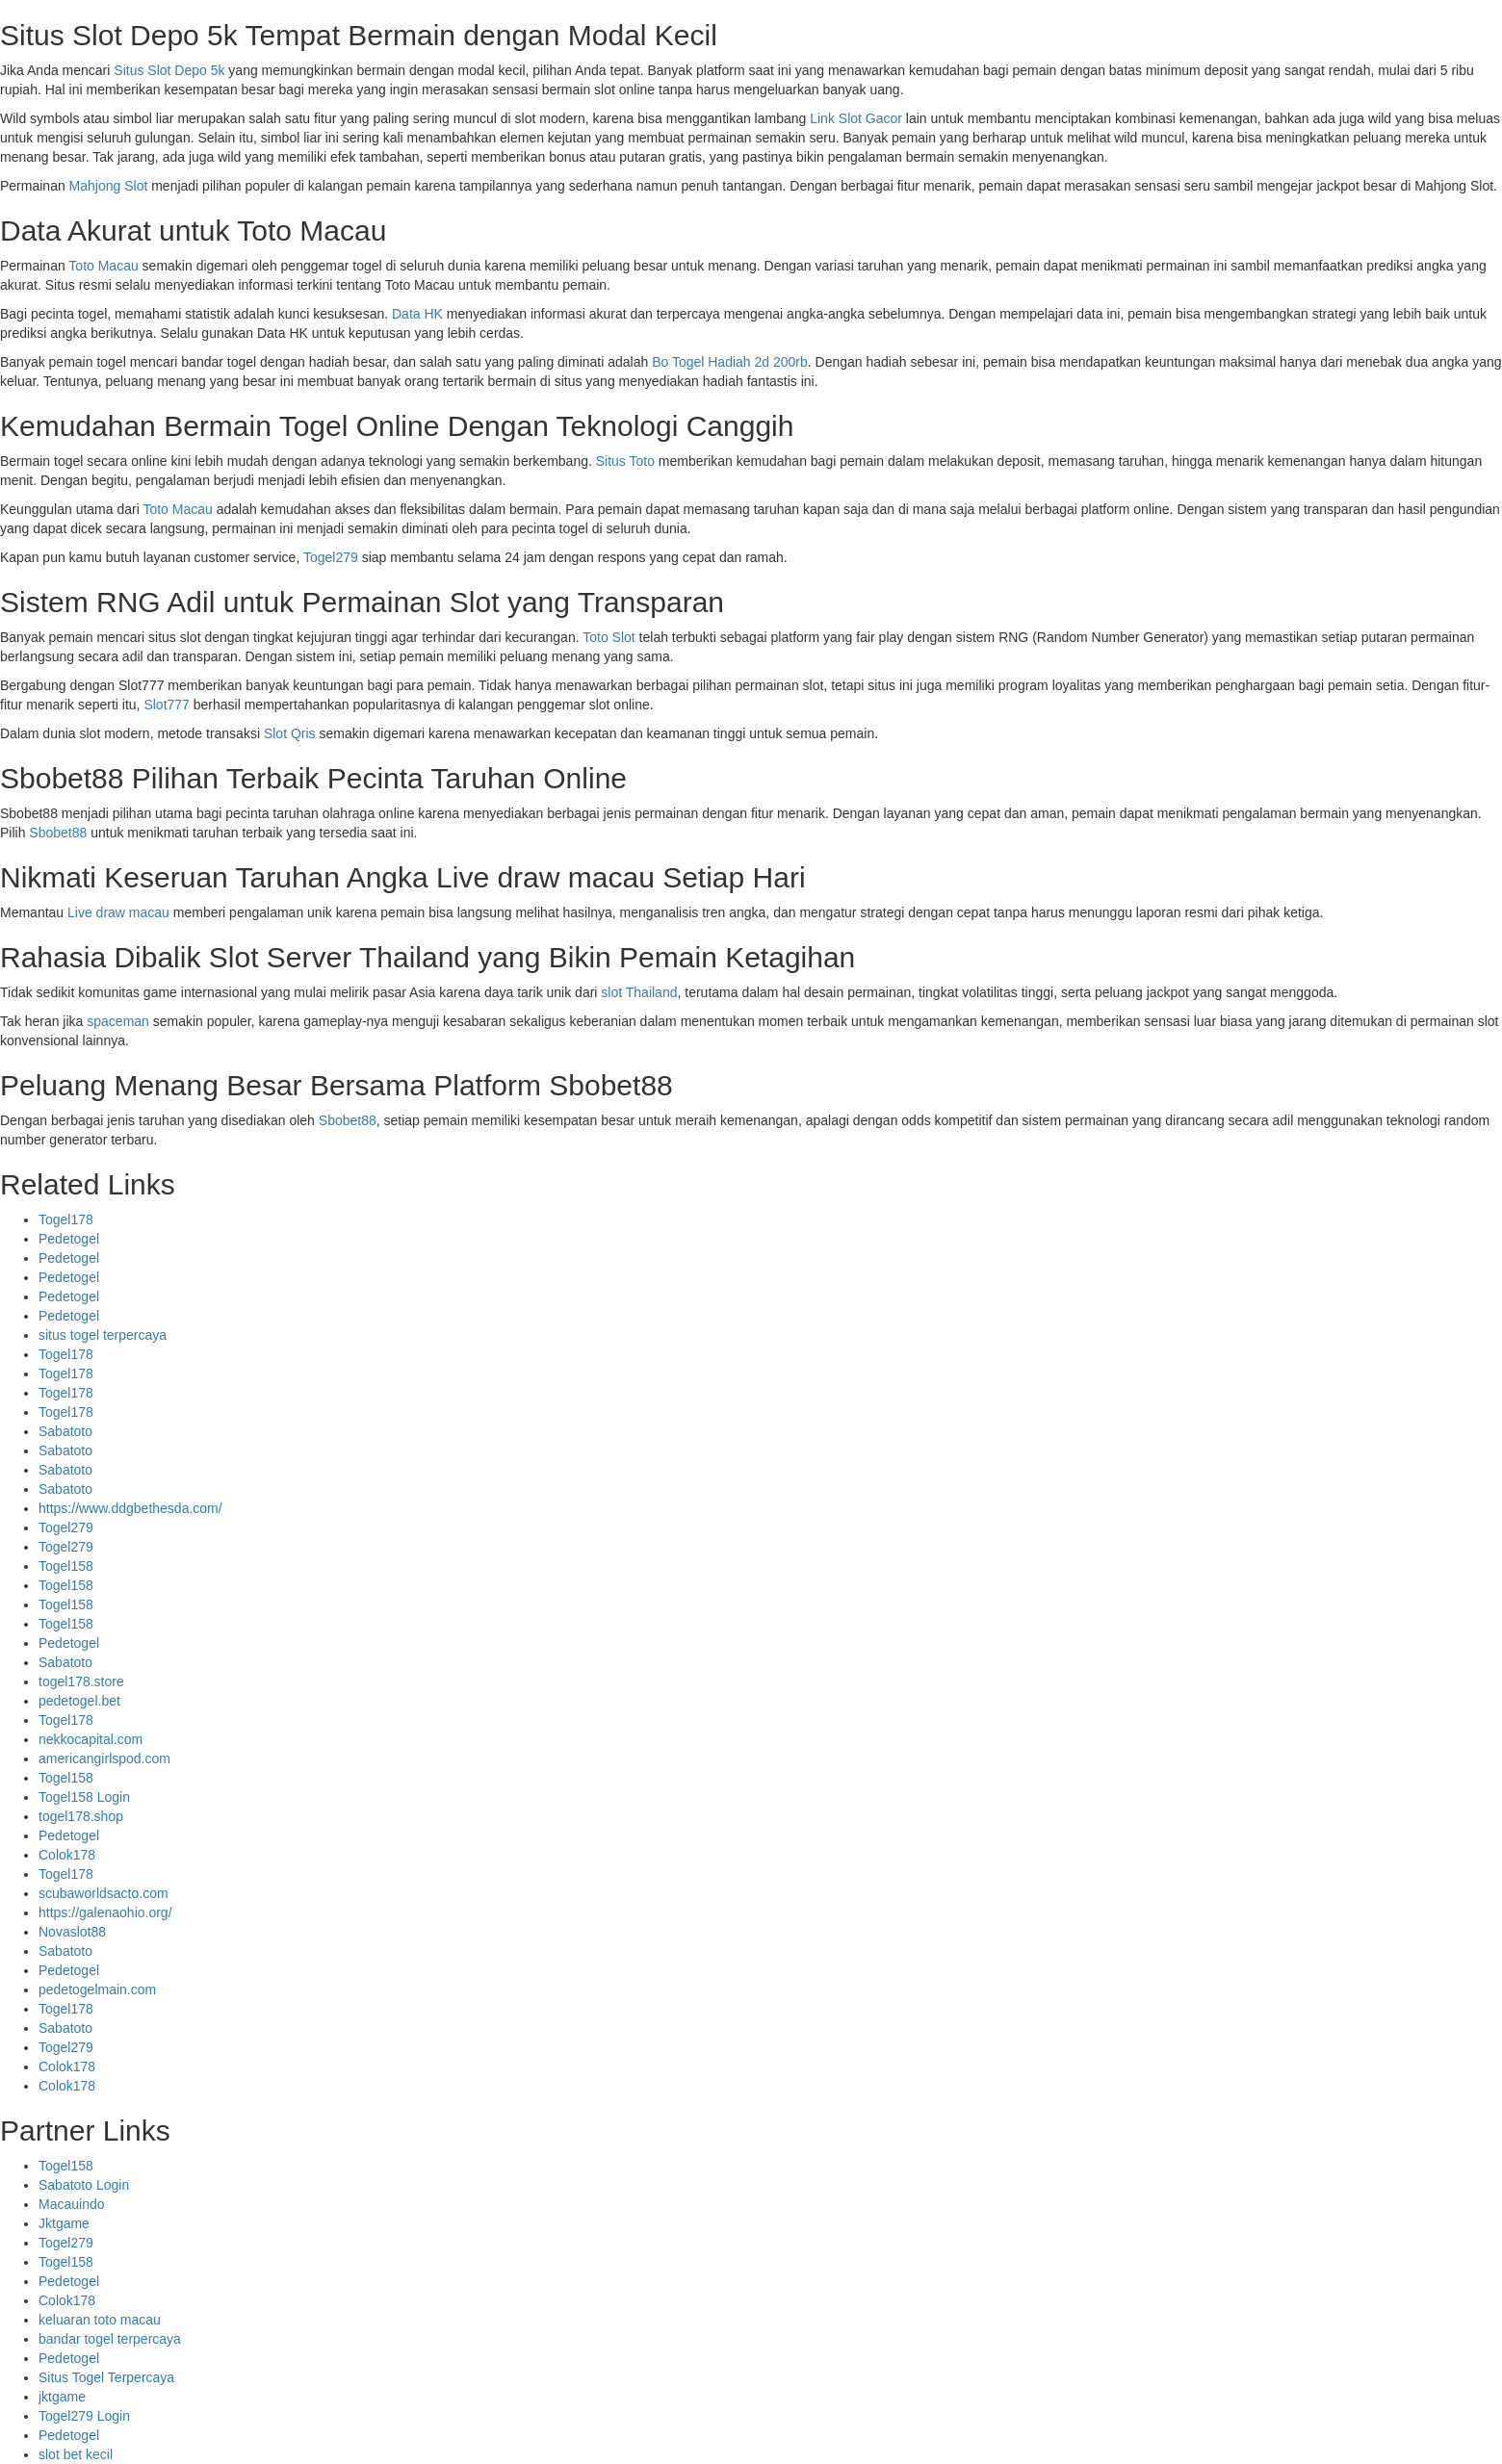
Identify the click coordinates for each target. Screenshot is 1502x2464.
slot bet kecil (76, 2454)
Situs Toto (625, 461)
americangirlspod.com (104, 1758)
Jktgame (64, 2223)
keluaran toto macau (100, 2319)
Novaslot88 (72, 1931)
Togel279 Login (84, 2416)
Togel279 (330, 557)
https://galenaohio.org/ (105, 1912)
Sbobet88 (58, 832)
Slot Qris (290, 733)
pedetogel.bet (79, 1700)
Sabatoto (65, 1431)
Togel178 (66, 1219)
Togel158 (66, 1566)
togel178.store (81, 1681)
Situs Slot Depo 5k (169, 70)
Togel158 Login (84, 1797)
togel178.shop (81, 1816)
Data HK (417, 313)
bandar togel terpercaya (110, 2339)
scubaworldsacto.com (103, 1893)
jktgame (62, 2396)
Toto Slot (608, 637)
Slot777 (166, 704)
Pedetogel (69, 1238)
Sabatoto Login (84, 2185)
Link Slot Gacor (856, 118)
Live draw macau (118, 912)
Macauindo (72, 2204)
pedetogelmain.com (97, 1989)
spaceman (118, 1021)
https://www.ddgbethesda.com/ (130, 1508)
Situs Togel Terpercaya (106, 2377)
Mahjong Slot (108, 185)
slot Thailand (639, 992)
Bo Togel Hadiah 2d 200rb (730, 362)
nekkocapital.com (90, 1739)
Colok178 (67, 1854)
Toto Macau (103, 265)
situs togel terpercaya (103, 1335)
